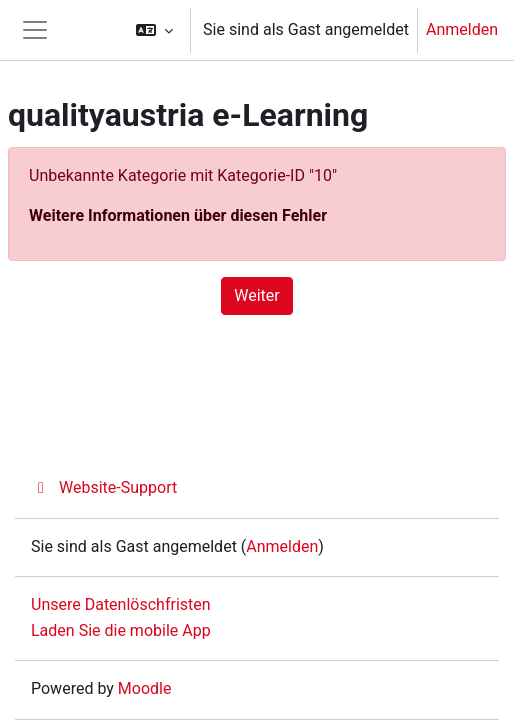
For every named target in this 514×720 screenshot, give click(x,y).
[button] (154, 30)
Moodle (145, 688)
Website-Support (104, 487)
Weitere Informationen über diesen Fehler (178, 215)
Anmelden (462, 29)
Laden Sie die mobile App (121, 630)
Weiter (256, 295)
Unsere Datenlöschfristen (121, 604)
